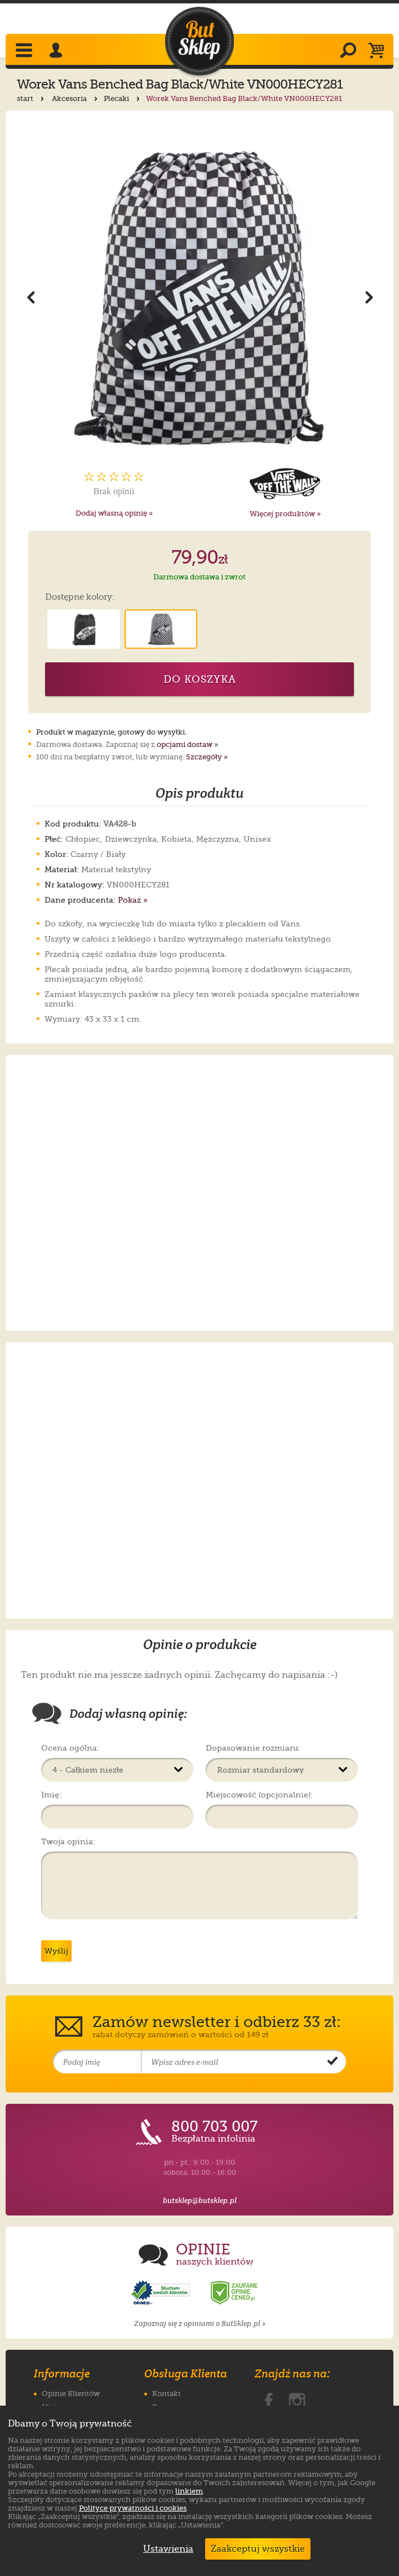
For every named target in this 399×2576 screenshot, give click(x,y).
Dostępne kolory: (79, 597)
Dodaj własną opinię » (114, 513)
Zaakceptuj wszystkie (258, 2549)
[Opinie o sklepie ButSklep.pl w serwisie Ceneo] (235, 2293)
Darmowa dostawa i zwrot (199, 577)
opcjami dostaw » (187, 744)
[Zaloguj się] (57, 51)
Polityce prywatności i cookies (133, 2508)
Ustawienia (165, 2549)
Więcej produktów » (285, 513)
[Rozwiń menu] (25, 51)
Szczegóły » (207, 757)
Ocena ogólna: (70, 1747)
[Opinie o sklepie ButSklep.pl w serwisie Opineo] (161, 2293)
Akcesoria (76, 98)
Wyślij (56, 1950)
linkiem (189, 2491)
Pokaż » (133, 899)
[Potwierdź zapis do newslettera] (332, 2062)
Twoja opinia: (68, 1841)
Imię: (51, 1794)
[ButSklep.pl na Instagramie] (297, 2399)
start (31, 98)
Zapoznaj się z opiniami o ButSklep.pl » (199, 2323)
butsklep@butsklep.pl (200, 2200)
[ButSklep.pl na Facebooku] (269, 2399)
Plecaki (123, 98)
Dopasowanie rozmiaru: (253, 1747)
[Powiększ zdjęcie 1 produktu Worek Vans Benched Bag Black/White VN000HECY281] (199, 296)
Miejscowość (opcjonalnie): (259, 1794)
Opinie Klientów (71, 2393)
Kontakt (166, 2393)
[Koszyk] (379, 51)
